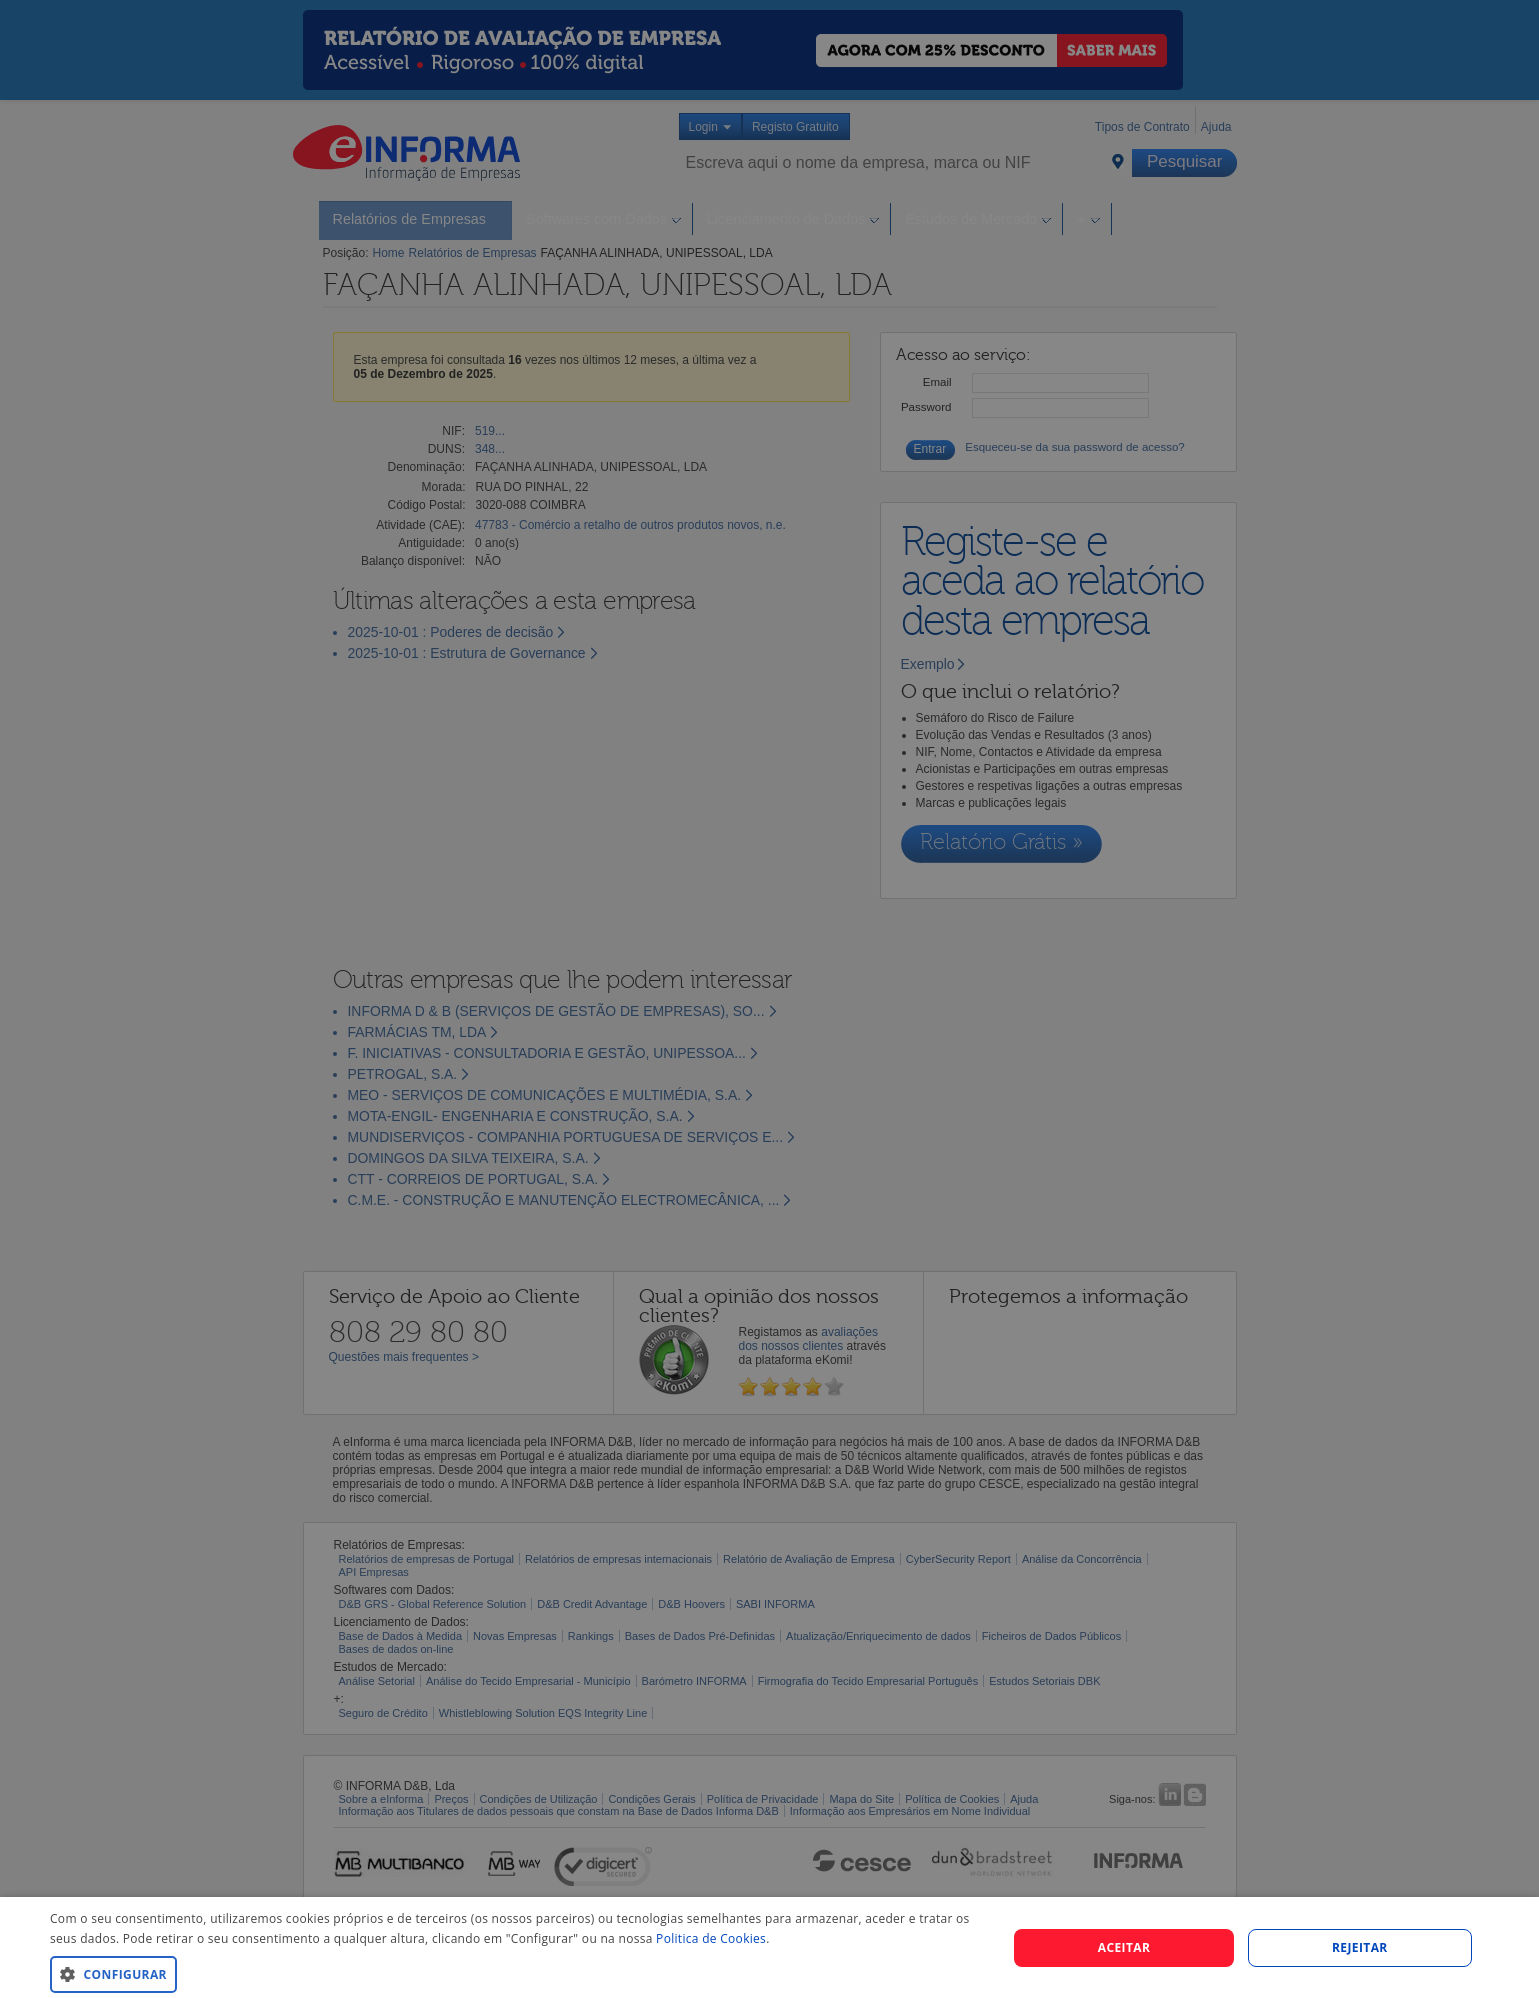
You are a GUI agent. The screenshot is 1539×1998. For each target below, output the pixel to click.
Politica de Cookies (711, 1938)
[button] (514, 1973)
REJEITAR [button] (1360, 1947)
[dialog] (769, 1947)
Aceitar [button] (1124, 1947)
